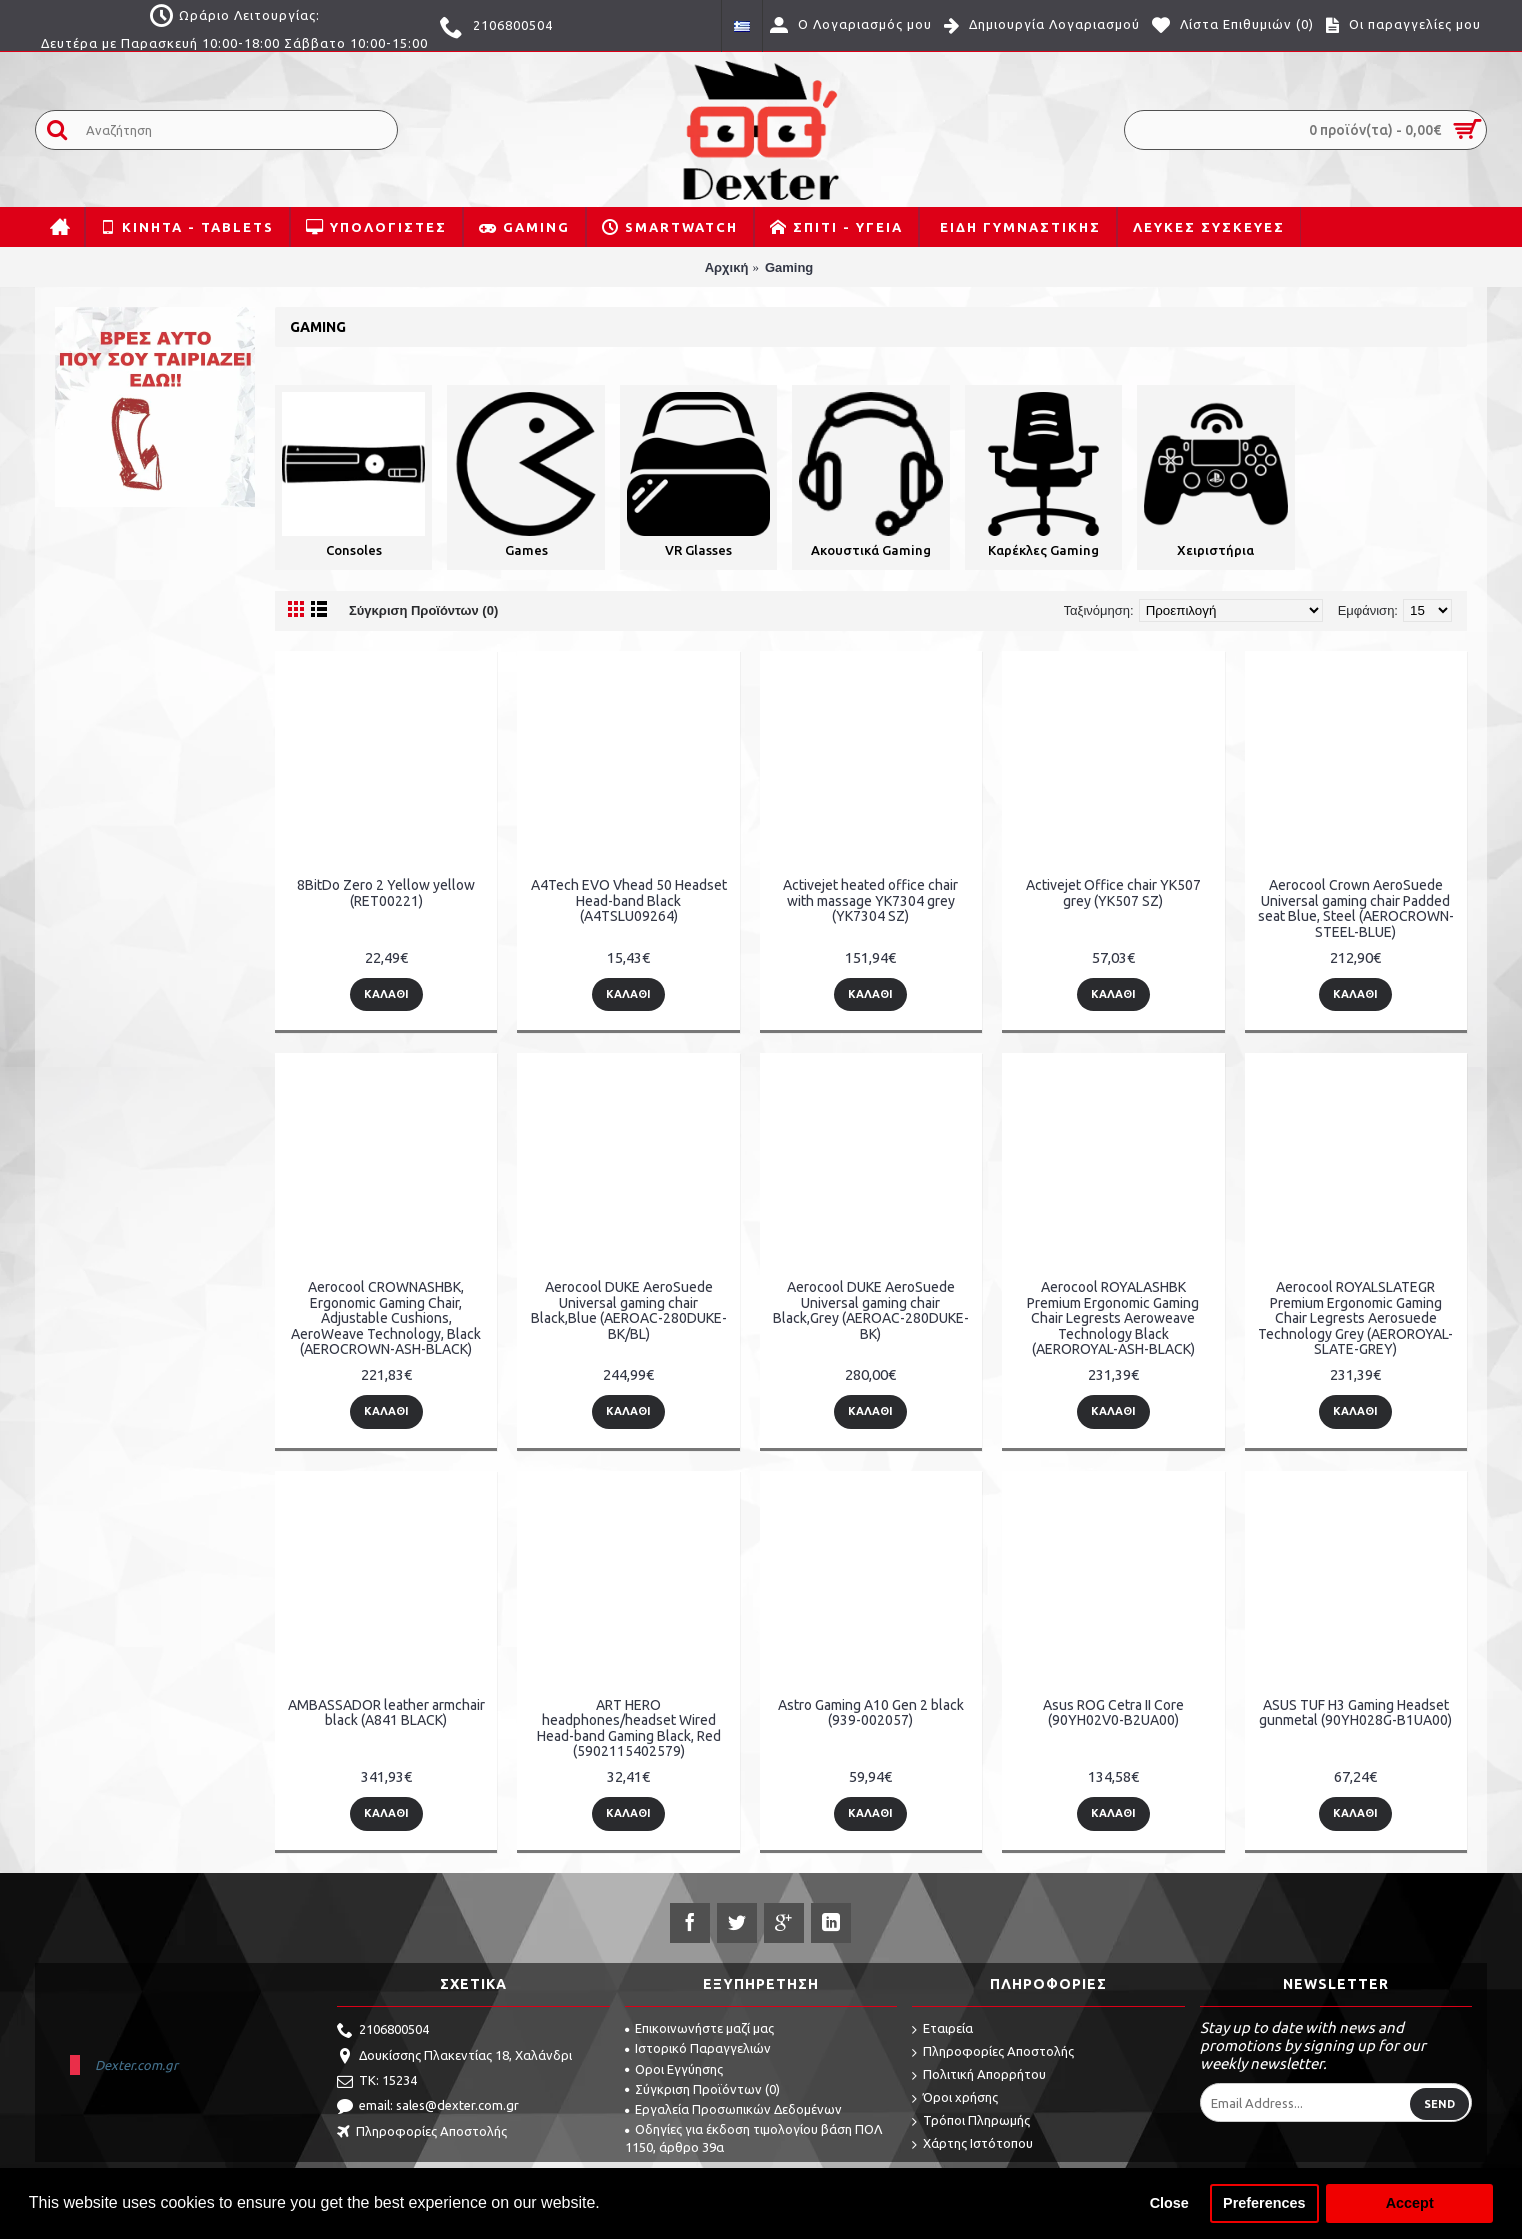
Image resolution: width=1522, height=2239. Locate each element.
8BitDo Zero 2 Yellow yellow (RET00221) (386, 892)
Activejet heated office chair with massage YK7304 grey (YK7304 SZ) (870, 900)
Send (1439, 2104)
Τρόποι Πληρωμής (971, 2121)
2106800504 (383, 2031)
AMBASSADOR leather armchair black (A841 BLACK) (386, 1712)
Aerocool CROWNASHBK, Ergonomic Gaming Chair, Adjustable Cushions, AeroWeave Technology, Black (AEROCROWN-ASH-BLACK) (386, 1318)
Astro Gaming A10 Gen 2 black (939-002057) (871, 1712)
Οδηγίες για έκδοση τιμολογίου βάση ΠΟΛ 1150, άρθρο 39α (753, 2138)
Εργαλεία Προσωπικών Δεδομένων (733, 2109)
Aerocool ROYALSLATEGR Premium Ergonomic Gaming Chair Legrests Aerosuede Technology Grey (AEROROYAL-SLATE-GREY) (1355, 1318)
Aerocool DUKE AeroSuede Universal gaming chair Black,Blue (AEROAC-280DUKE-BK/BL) (629, 1310)
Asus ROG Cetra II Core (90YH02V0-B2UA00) (1113, 1712)
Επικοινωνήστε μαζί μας (699, 2028)
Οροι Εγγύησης (674, 2069)
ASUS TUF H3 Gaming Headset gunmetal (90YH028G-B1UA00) (1355, 1712)
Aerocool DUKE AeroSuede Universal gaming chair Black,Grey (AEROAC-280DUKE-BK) (871, 1310)
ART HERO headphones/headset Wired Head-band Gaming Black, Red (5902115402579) (629, 1728)
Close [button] (1169, 2203)
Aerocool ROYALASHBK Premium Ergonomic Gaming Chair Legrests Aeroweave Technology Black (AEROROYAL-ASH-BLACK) (1113, 1318)
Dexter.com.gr (136, 2065)
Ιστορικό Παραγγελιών (698, 2048)
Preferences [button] (1264, 2203)
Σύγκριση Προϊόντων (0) (423, 610)
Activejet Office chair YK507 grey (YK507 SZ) (1113, 892)
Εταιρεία (942, 2029)
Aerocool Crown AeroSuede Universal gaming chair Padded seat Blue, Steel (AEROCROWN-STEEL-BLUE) (1356, 908)
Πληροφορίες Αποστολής (422, 2133)
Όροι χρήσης (955, 2098)
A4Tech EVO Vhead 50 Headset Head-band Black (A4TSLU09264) (629, 900)
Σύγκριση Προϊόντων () (702, 2089)
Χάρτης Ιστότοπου (972, 2144)
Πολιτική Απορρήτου (979, 2075)
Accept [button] (1410, 2203)
